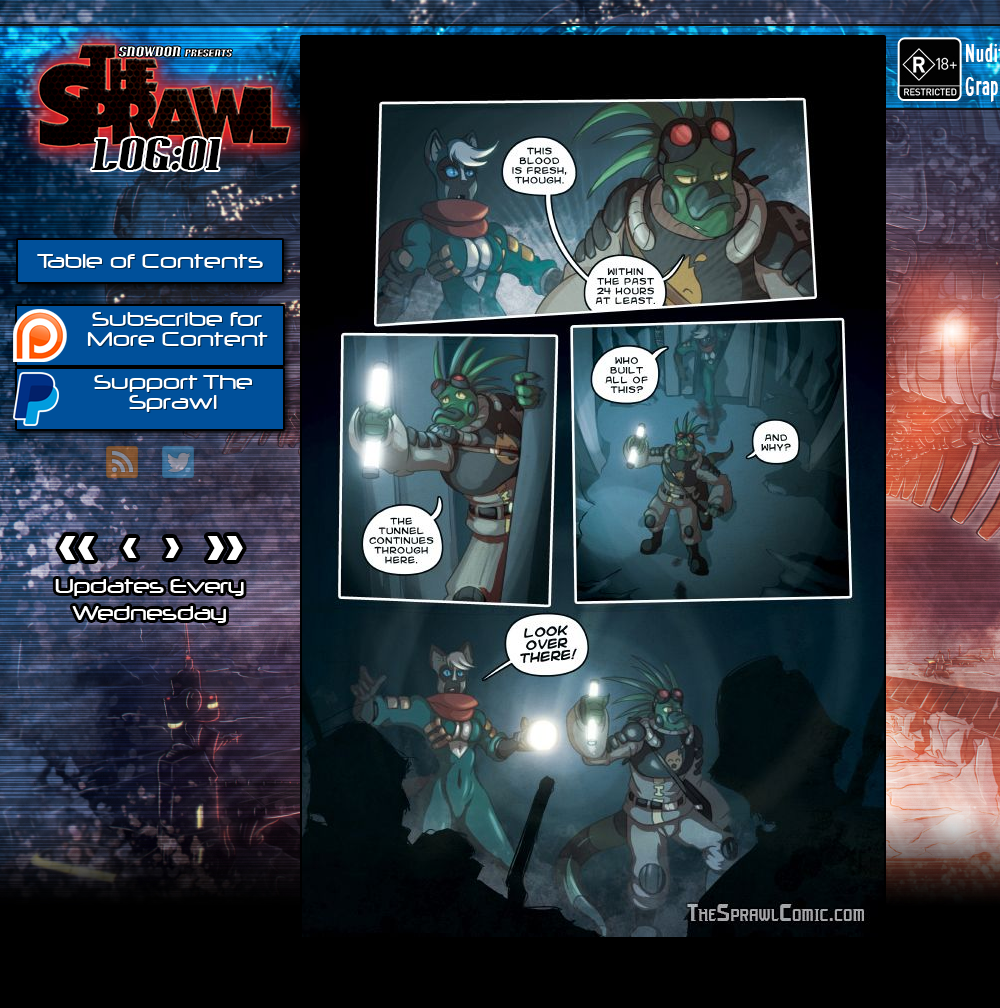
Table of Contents (150, 261)
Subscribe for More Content (141, 334)
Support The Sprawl (134, 397)
